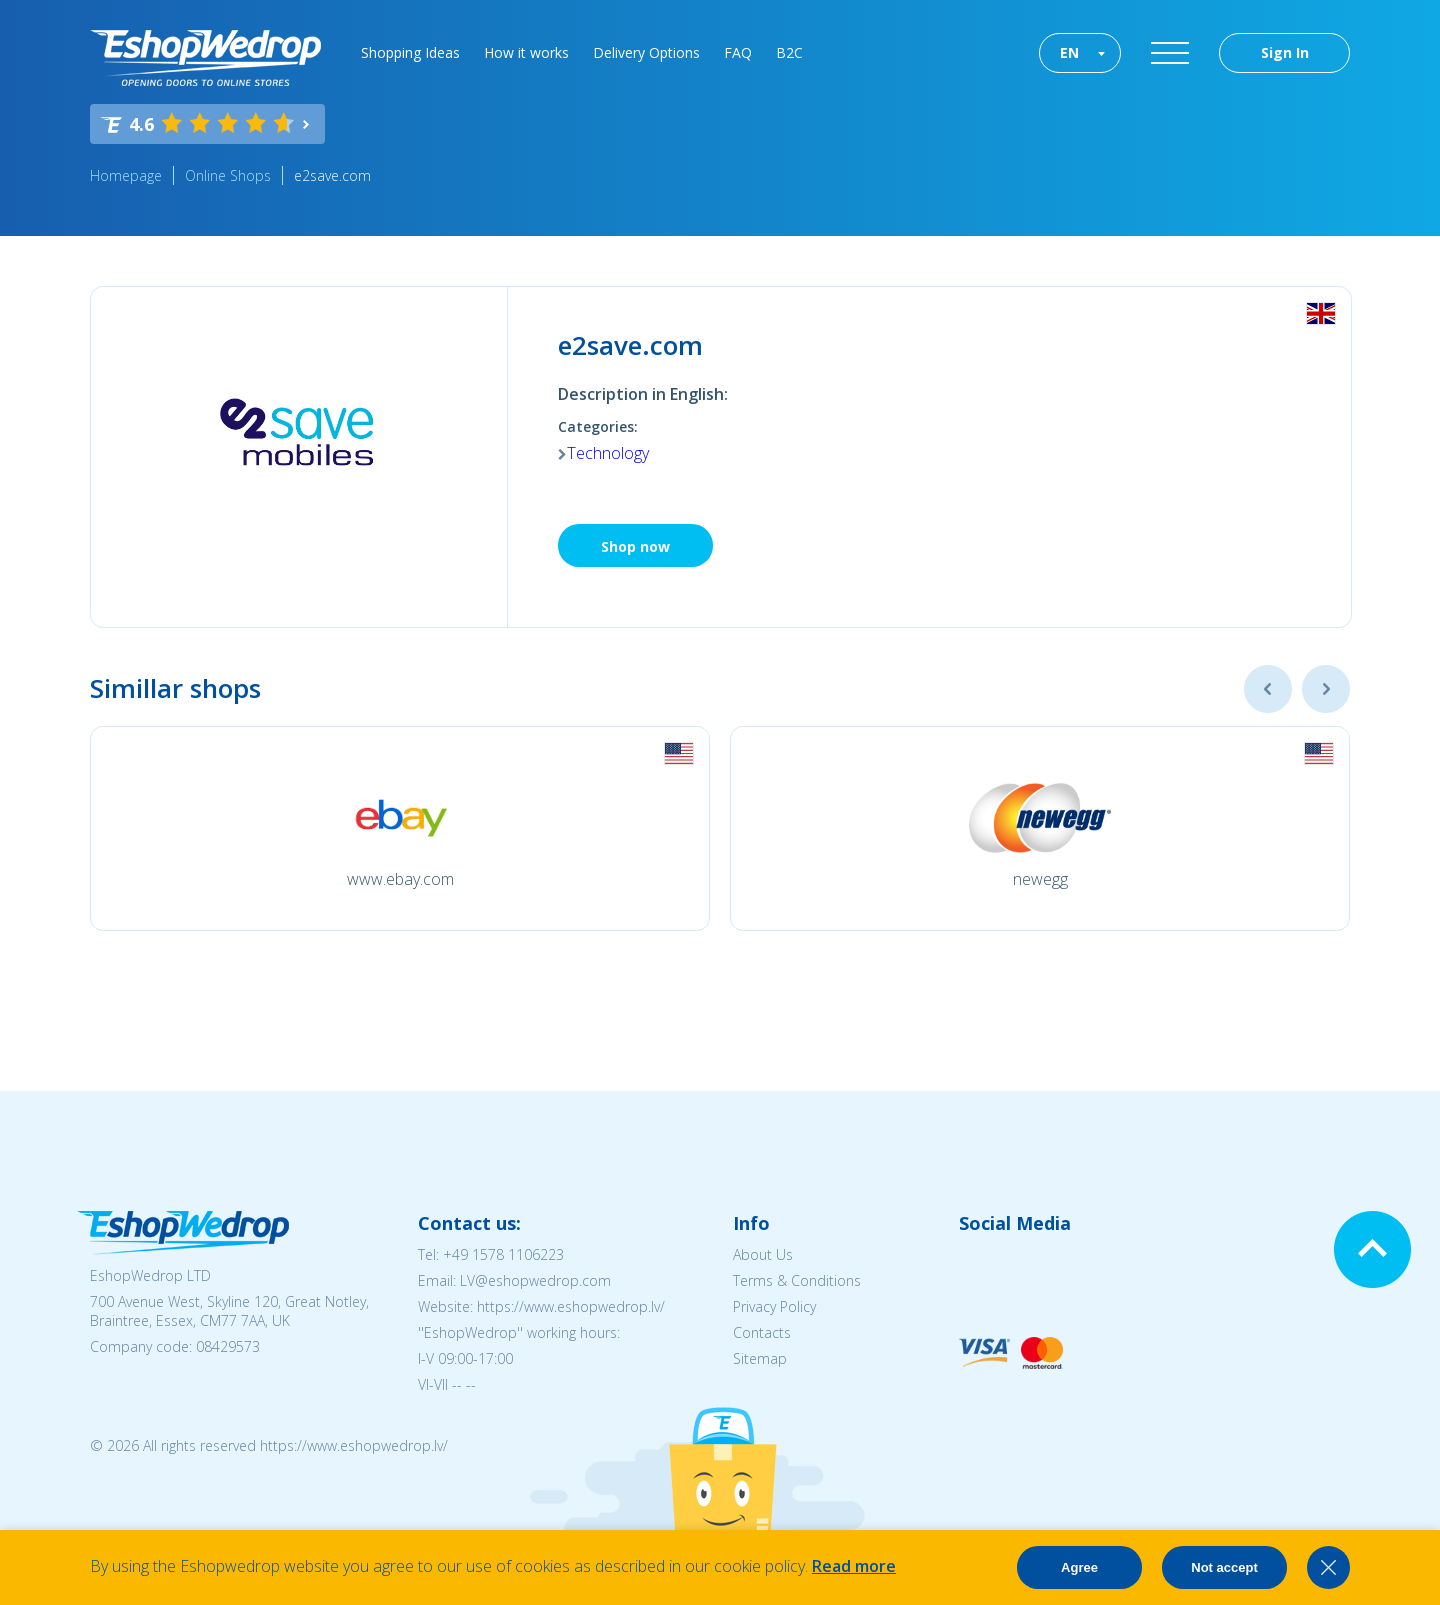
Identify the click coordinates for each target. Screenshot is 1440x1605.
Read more (854, 1566)
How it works (526, 52)
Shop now (635, 546)
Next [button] (1326, 689)
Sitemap (760, 1358)
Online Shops (228, 175)
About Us (763, 1254)
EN (1069, 52)
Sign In (1285, 52)
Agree (1079, 1567)
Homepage (126, 175)
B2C (789, 52)
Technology (608, 453)
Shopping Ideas (410, 52)
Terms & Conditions (797, 1280)
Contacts (762, 1332)
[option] (400, 828)
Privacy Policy (774, 1306)
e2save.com (332, 175)
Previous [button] (1268, 689)
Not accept (1224, 1567)
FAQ (738, 52)
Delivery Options (646, 52)
